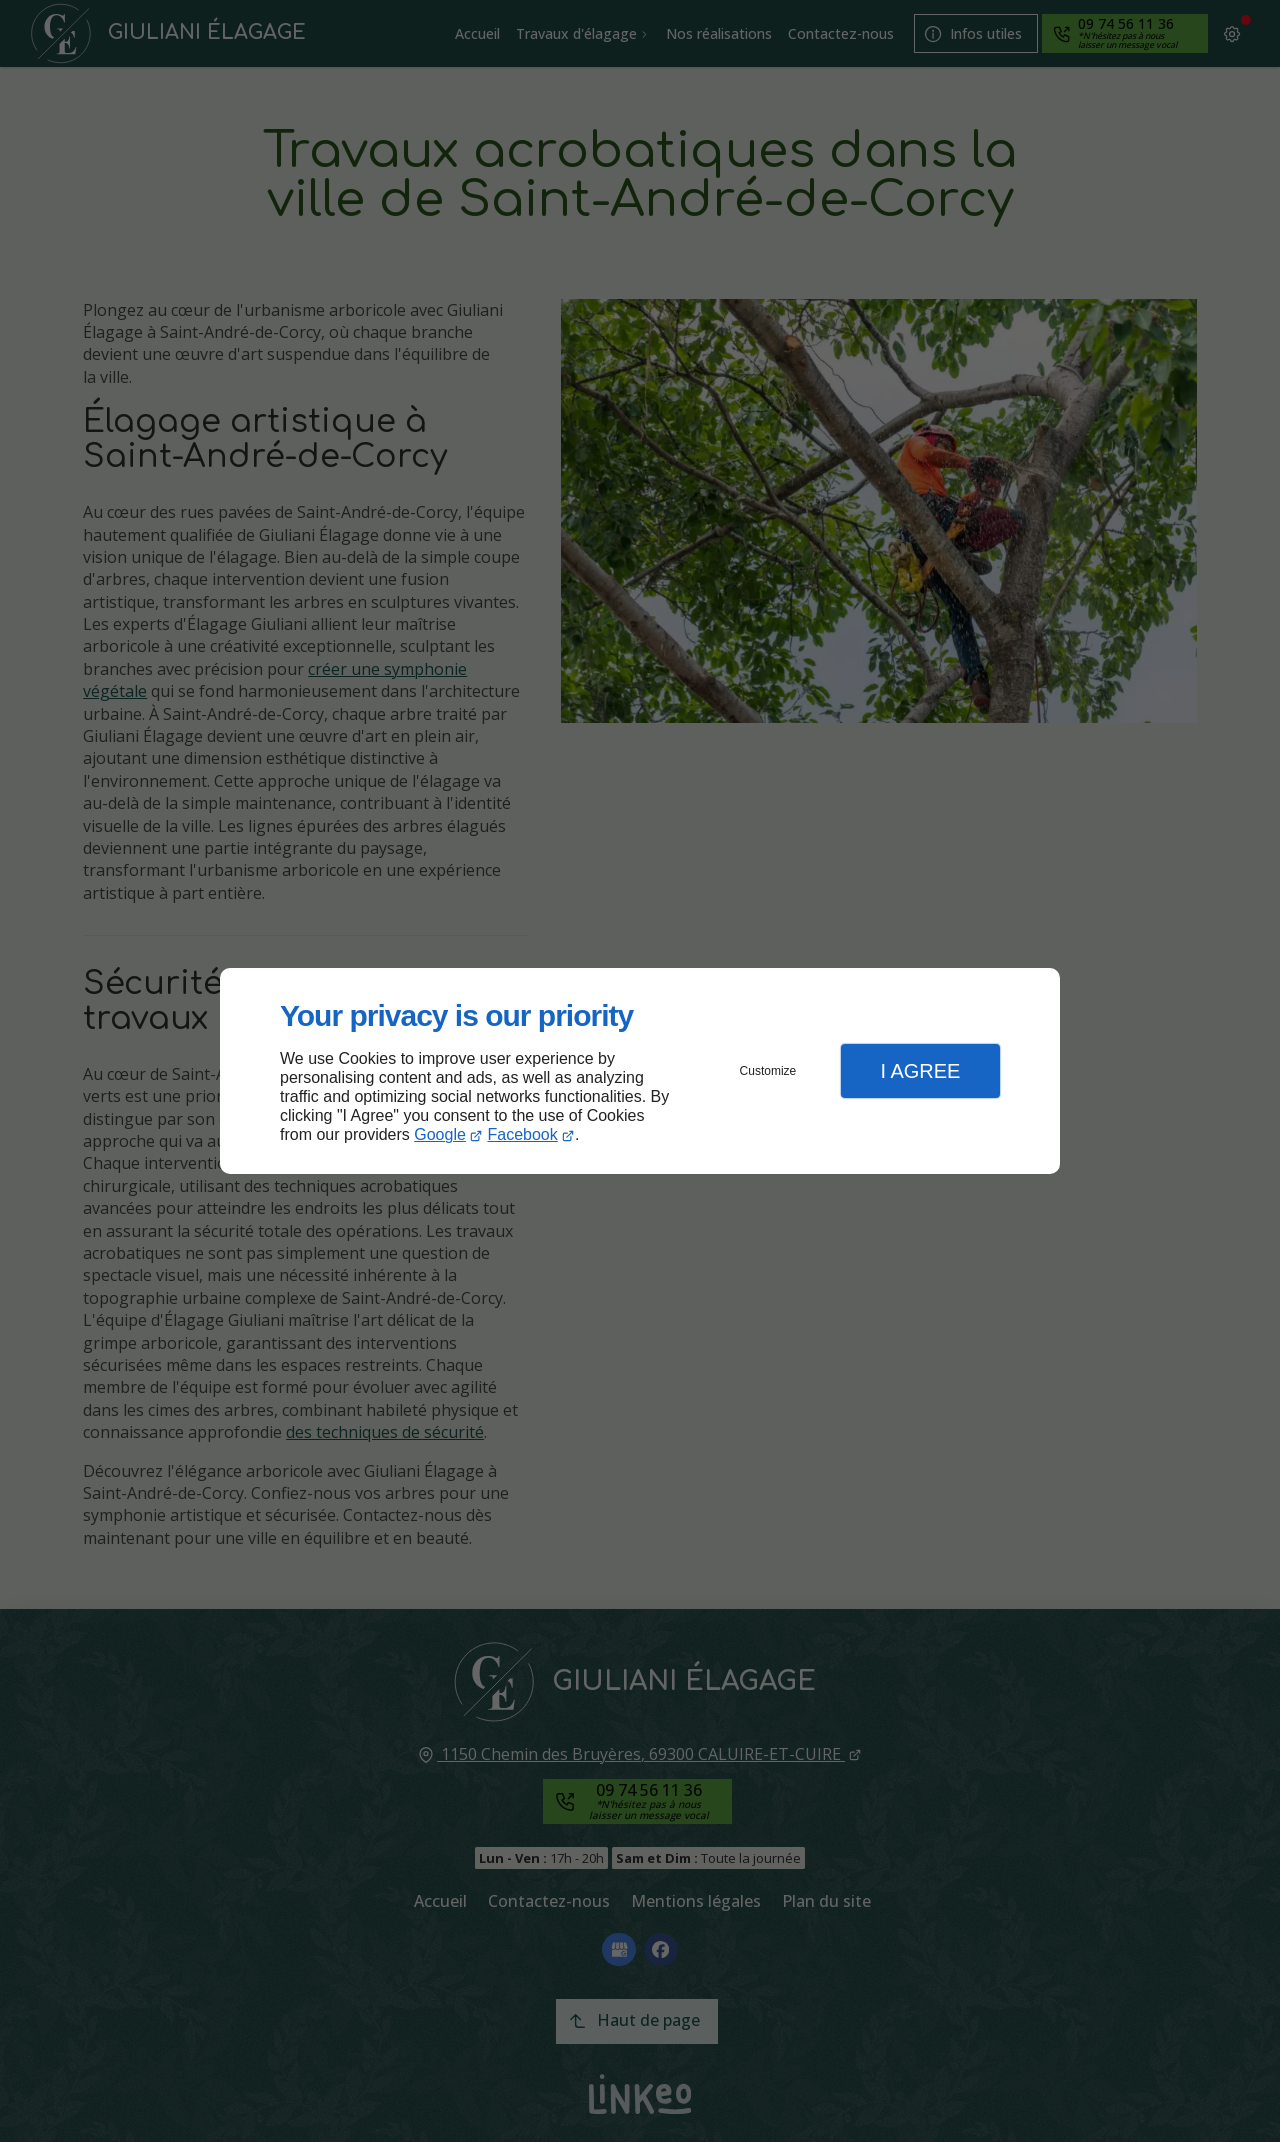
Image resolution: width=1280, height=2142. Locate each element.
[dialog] (640, 1071)
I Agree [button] (920, 1071)
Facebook (523, 1134)
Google (440, 1134)
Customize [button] (768, 1071)
